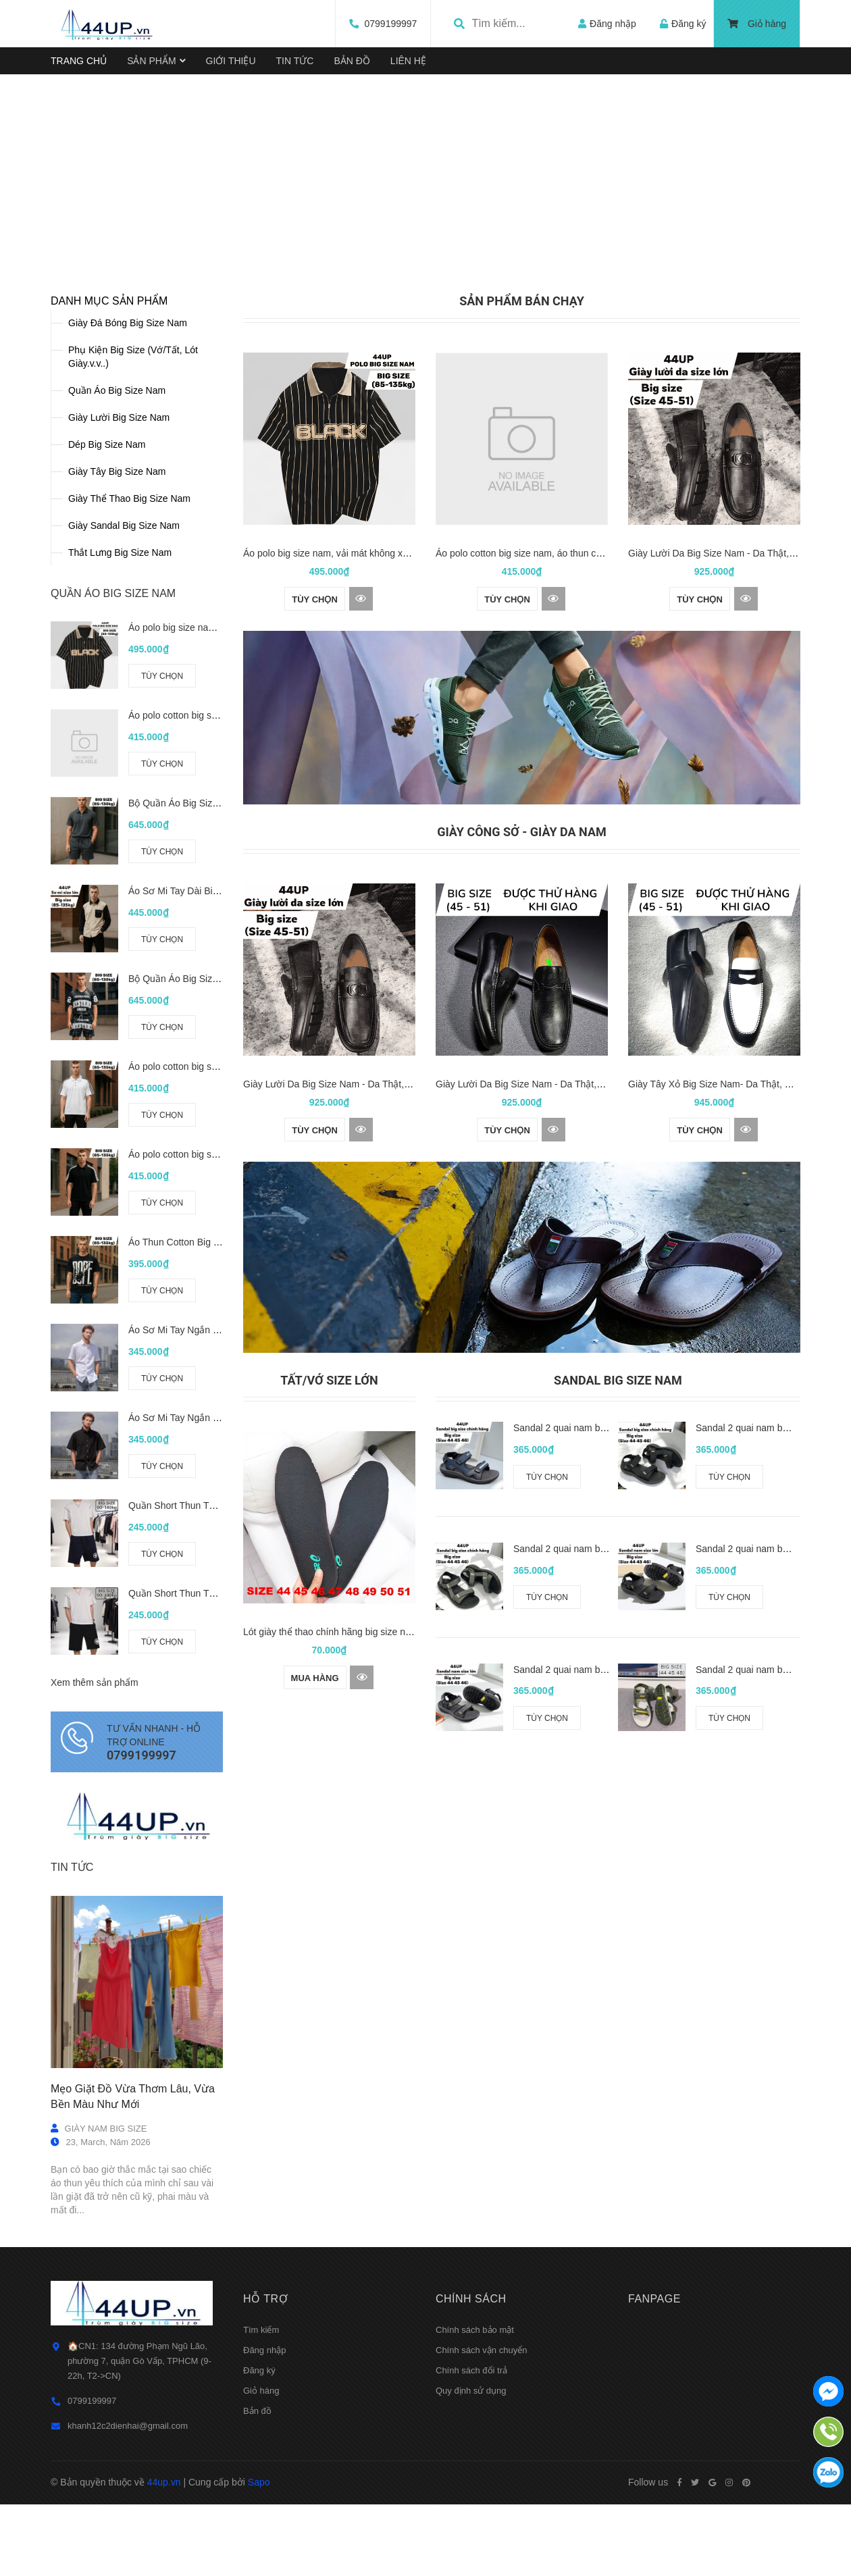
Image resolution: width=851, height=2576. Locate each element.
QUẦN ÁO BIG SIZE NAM (113, 748)
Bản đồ (257, 2565)
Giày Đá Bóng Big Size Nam (127, 477)
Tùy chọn (162, 831)
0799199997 (378, 23)
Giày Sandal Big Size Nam (124, 680)
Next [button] (767, 251)
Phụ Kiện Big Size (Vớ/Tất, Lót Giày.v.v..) (133, 511)
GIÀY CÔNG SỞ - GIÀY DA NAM (522, 987)
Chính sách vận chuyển (481, 2505)
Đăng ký (259, 2525)
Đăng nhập (264, 2505)
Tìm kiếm (261, 2484)
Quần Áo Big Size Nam (116, 545)
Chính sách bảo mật (475, 2484)
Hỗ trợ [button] (265, 2453)
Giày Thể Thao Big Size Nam (129, 653)
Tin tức (72, 2022)
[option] (425, 236)
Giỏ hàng (756, 23)
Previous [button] (83, 251)
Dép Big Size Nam (106, 599)
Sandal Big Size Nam (618, 1535)
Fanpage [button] (654, 2453)
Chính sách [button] (471, 2453)
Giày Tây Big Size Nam (116, 626)
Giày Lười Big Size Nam (119, 572)
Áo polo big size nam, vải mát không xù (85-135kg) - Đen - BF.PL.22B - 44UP (405, 708)
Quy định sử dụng (471, 2545)
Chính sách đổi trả (471, 2525)
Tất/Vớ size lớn (329, 1535)
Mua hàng (315, 1833)
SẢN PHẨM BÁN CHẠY (521, 456)
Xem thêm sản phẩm (94, 1837)
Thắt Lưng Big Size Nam (120, 707)
